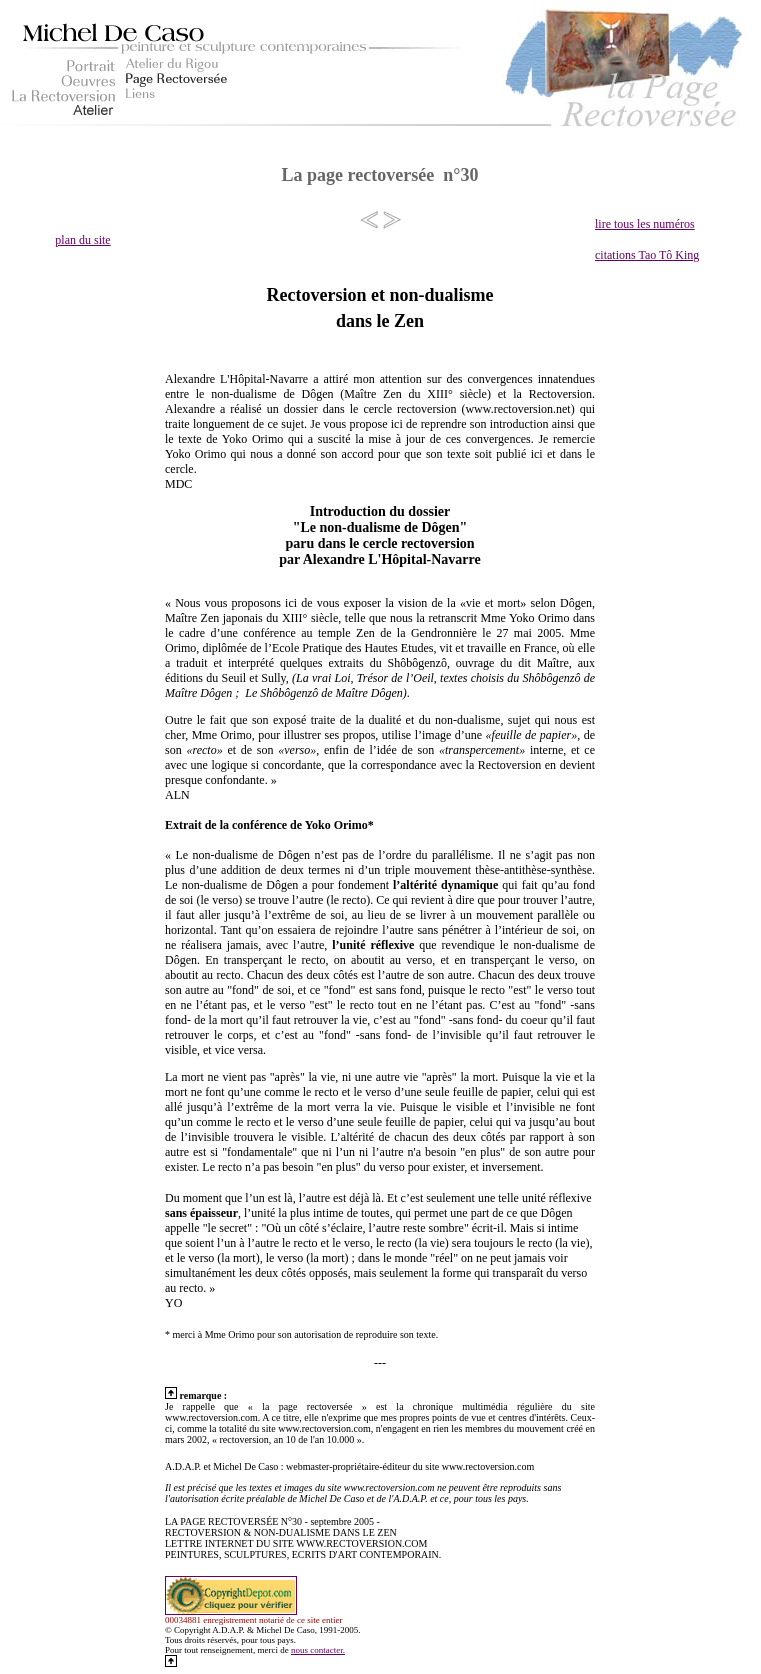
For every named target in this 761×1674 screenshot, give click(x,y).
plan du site (82, 240)
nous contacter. (318, 1650)
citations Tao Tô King (647, 255)
